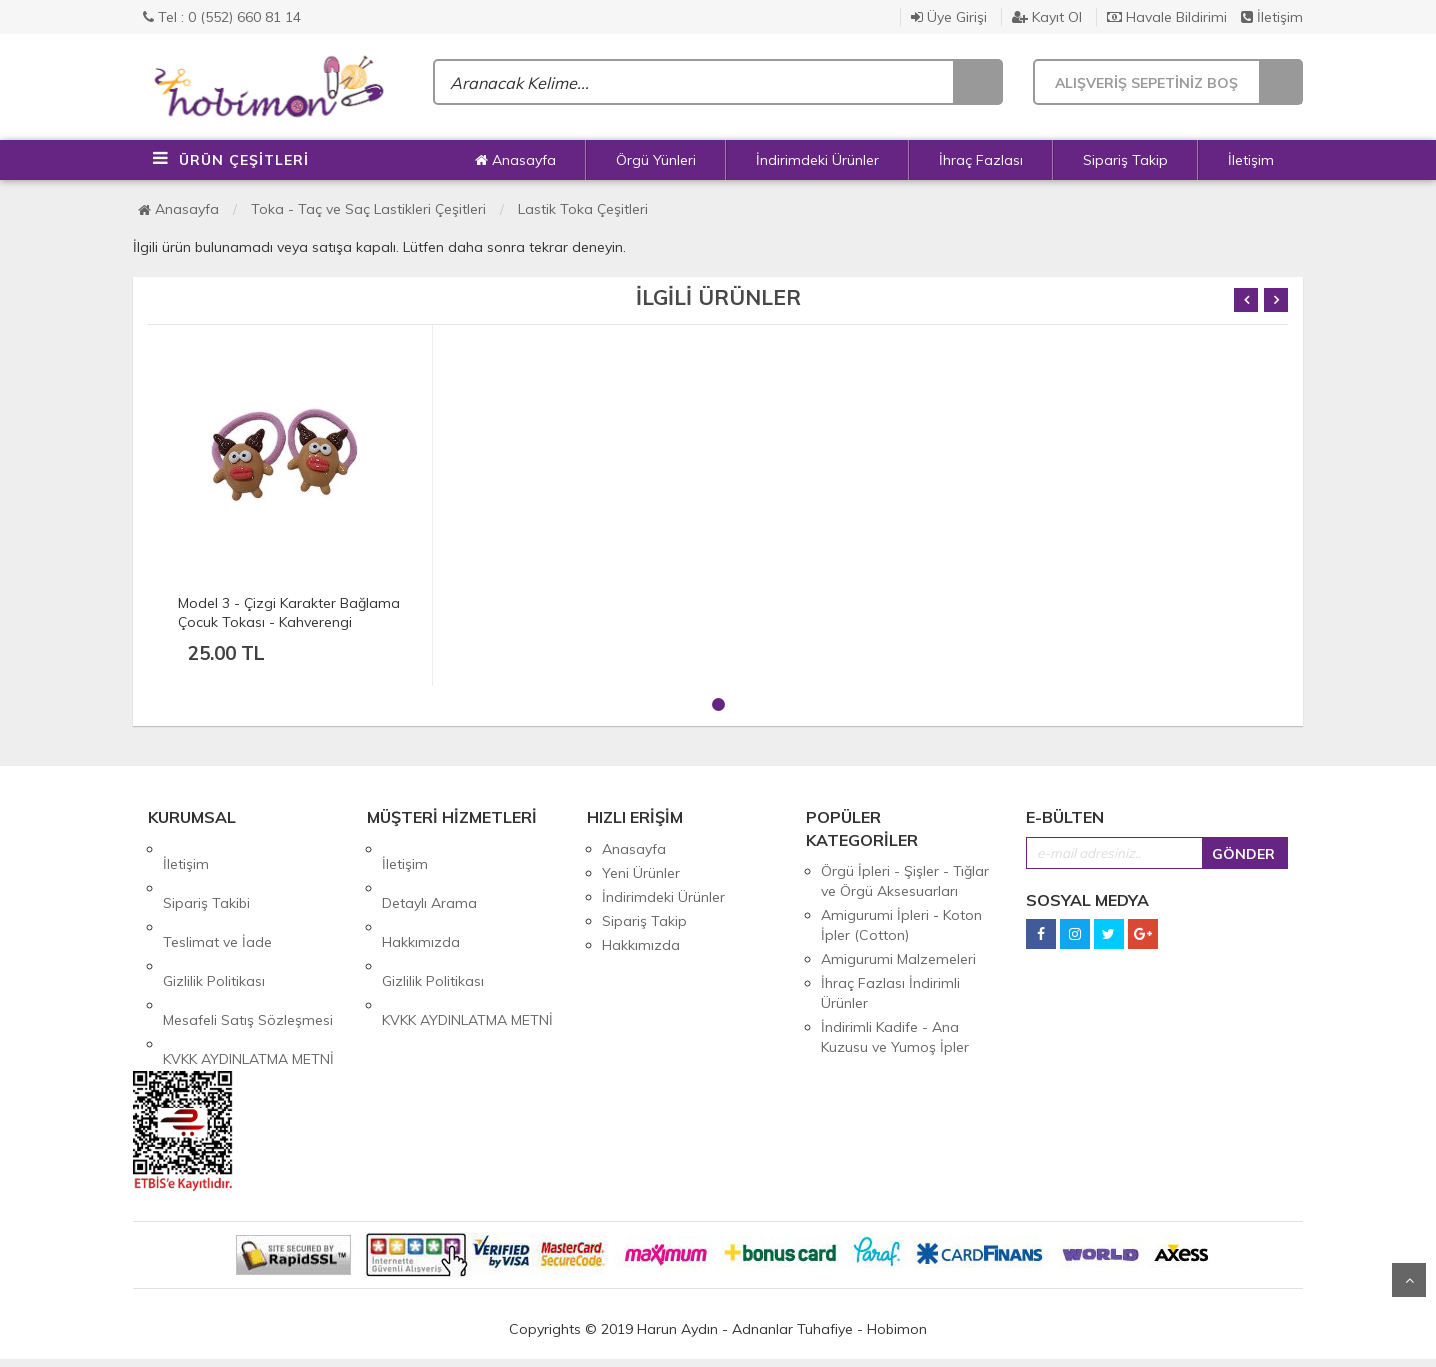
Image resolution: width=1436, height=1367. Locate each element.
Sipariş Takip (1125, 160)
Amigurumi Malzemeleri (898, 959)
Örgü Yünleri (656, 160)
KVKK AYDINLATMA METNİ (248, 969)
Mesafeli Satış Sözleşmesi (248, 945)
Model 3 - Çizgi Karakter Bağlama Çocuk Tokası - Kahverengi (289, 612)
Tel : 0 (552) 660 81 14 (222, 17)
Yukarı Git (1409, 1280)
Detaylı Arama (429, 873)
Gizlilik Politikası (214, 921)
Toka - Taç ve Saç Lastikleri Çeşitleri (368, 209)
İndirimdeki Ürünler (817, 160)
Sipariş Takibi (206, 873)
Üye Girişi (949, 17)
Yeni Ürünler (641, 873)
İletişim (1272, 17)
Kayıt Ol (1047, 17)
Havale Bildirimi (1167, 17)
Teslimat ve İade (217, 897)
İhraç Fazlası (981, 160)
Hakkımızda (421, 897)
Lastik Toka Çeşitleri (583, 209)
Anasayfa (515, 160)
